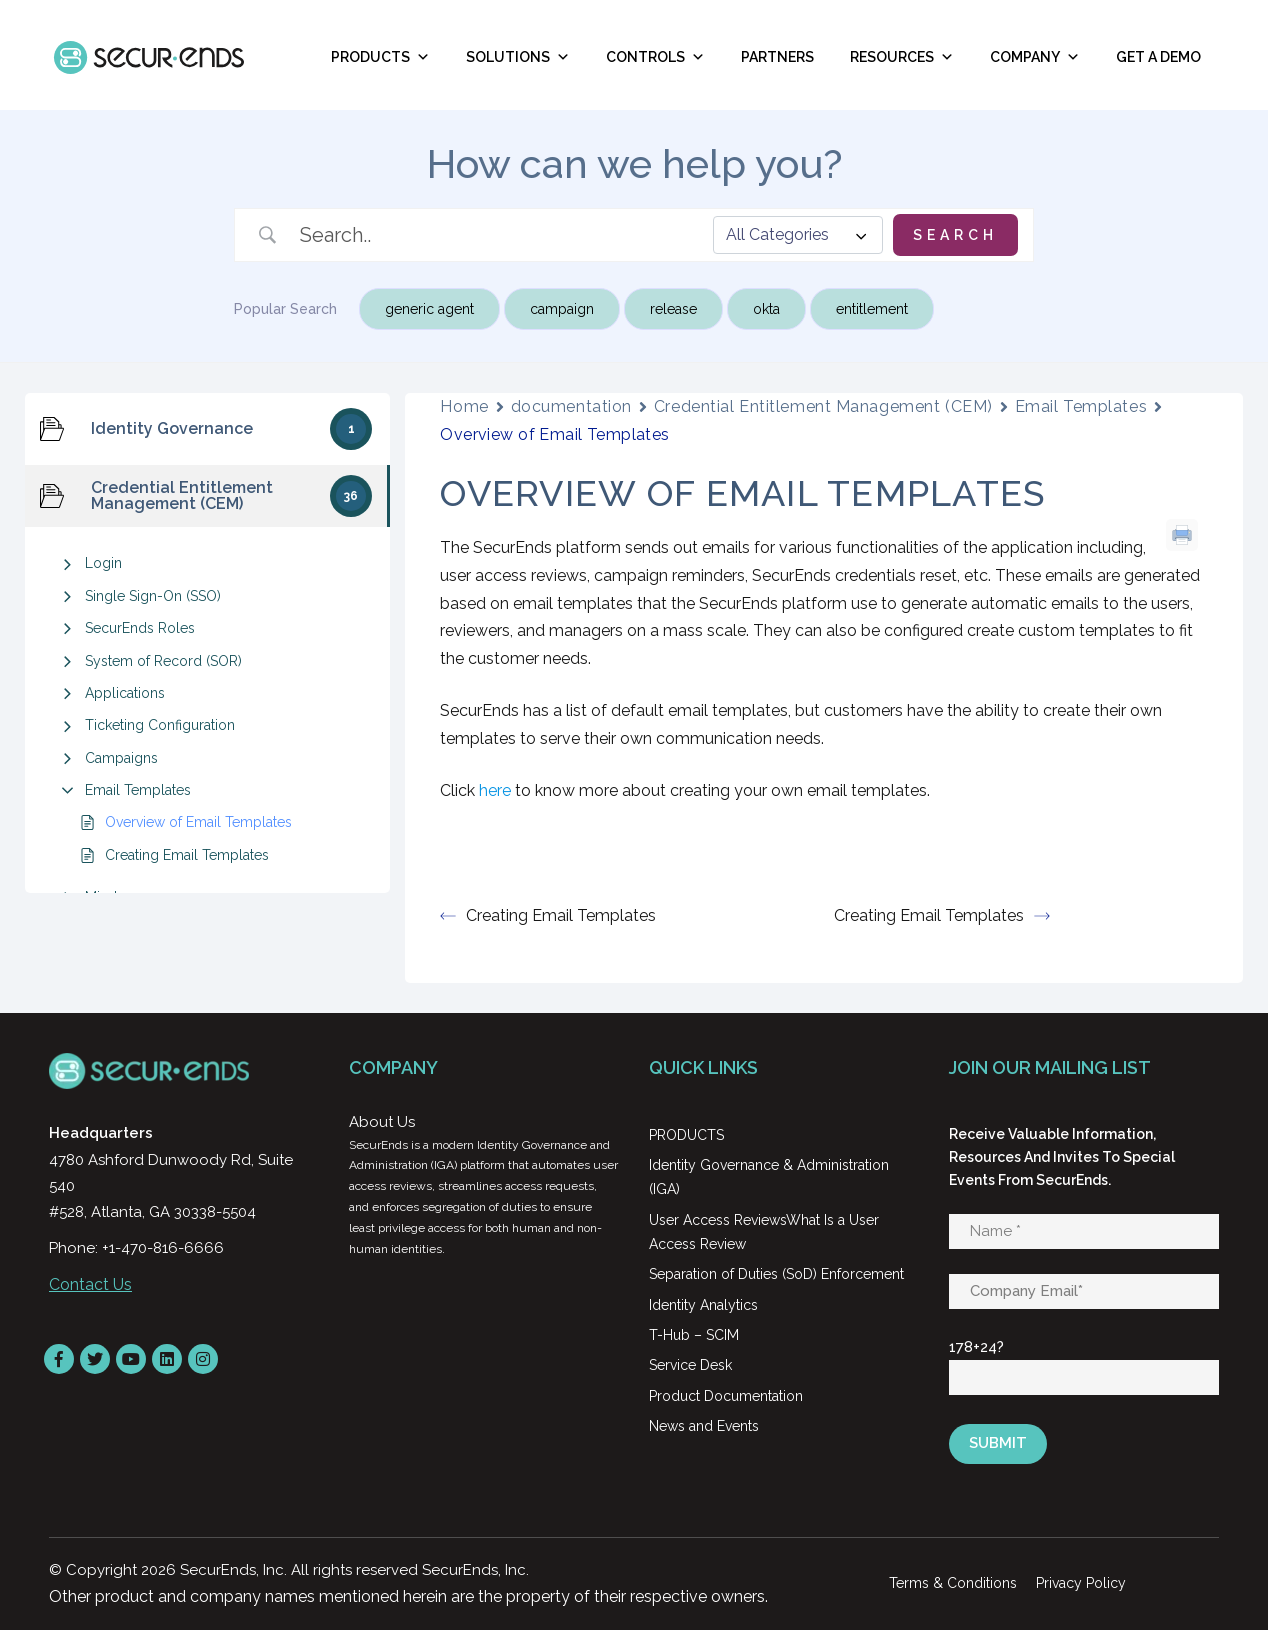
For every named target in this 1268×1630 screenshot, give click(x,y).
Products (380, 57)
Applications (125, 693)
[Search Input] (499, 235)
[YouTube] (131, 1359)
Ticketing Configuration (160, 725)
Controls (655, 57)
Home (464, 406)
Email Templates (138, 790)
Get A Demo (1158, 57)
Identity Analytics (703, 1305)
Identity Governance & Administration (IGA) (769, 1177)
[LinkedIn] (167, 1359)
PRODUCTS (686, 1135)
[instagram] (203, 1359)
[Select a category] (798, 235)
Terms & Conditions (953, 1583)
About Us (382, 1122)
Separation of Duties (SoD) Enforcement (776, 1274)
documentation (571, 406)
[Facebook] (59, 1359)
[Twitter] (95, 1359)
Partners (777, 57)
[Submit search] (955, 235)
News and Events (704, 1426)
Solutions (518, 57)
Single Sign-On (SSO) (153, 596)
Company (1035, 57)
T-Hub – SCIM (694, 1335)
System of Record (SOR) (163, 661)
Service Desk (690, 1365)
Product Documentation (726, 1396)
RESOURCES (902, 57)
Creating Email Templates (187, 855)
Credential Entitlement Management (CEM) (823, 406)
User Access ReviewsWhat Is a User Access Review (764, 1232)
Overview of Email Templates (198, 822)
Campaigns (121, 758)
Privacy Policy (1081, 1583)
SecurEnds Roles (140, 628)
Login (103, 563)
